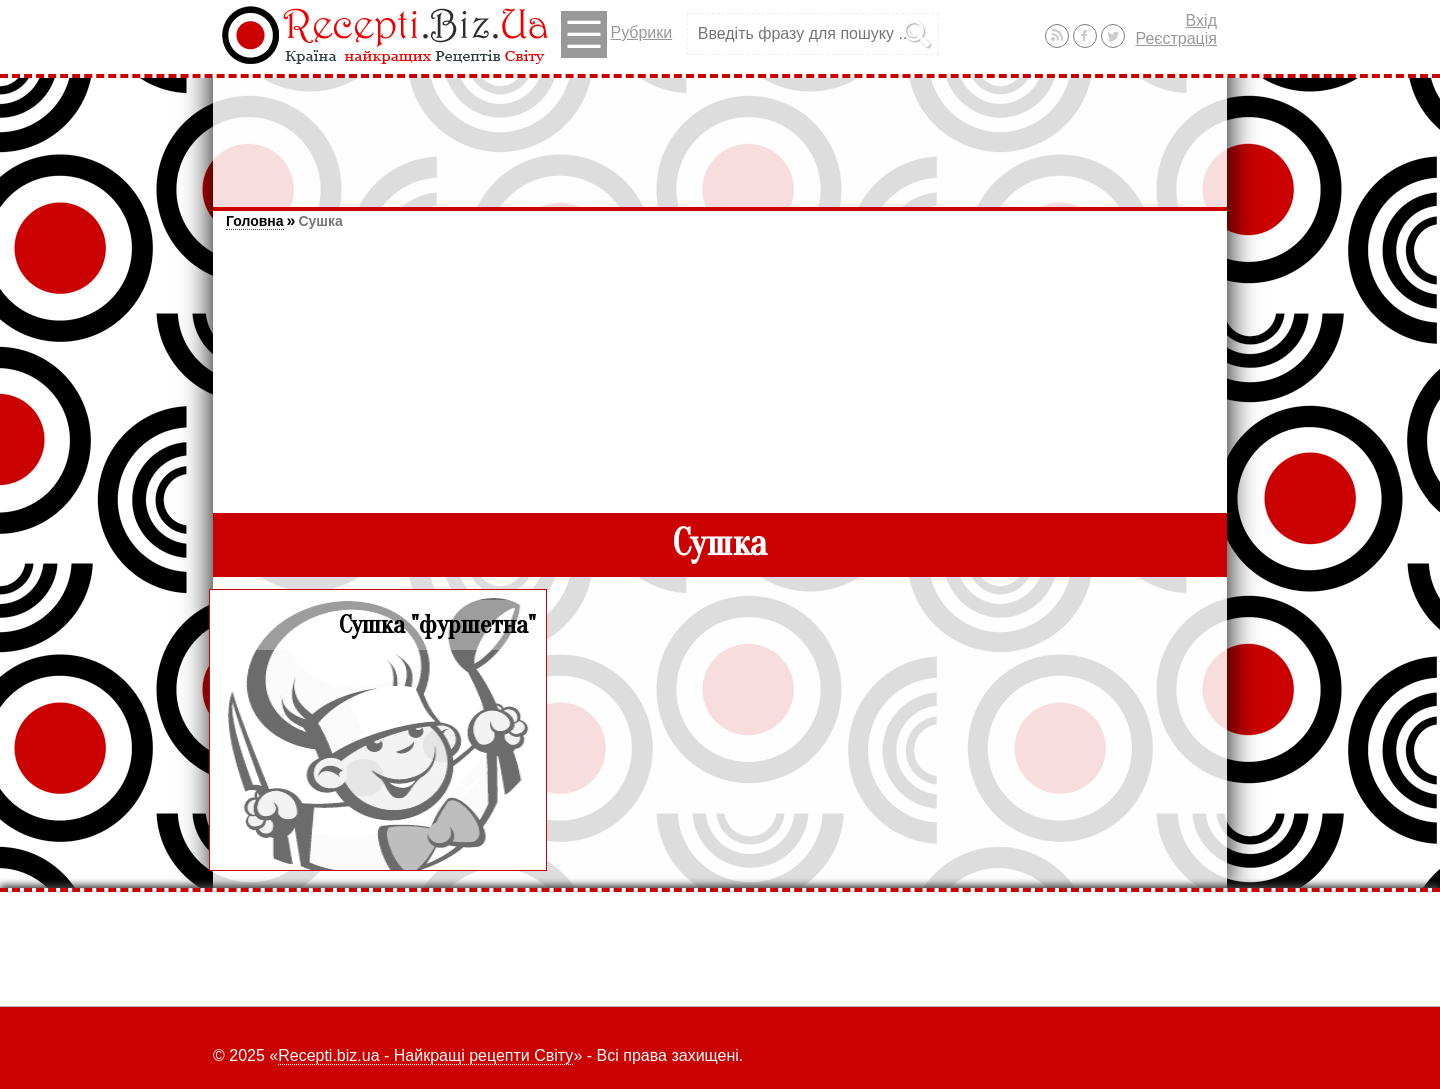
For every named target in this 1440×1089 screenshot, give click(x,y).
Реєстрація (1176, 38)
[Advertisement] (720, 133)
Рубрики (616, 34)
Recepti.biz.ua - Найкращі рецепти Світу (425, 1055)
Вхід (1201, 20)
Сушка (320, 221)
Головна (255, 221)
